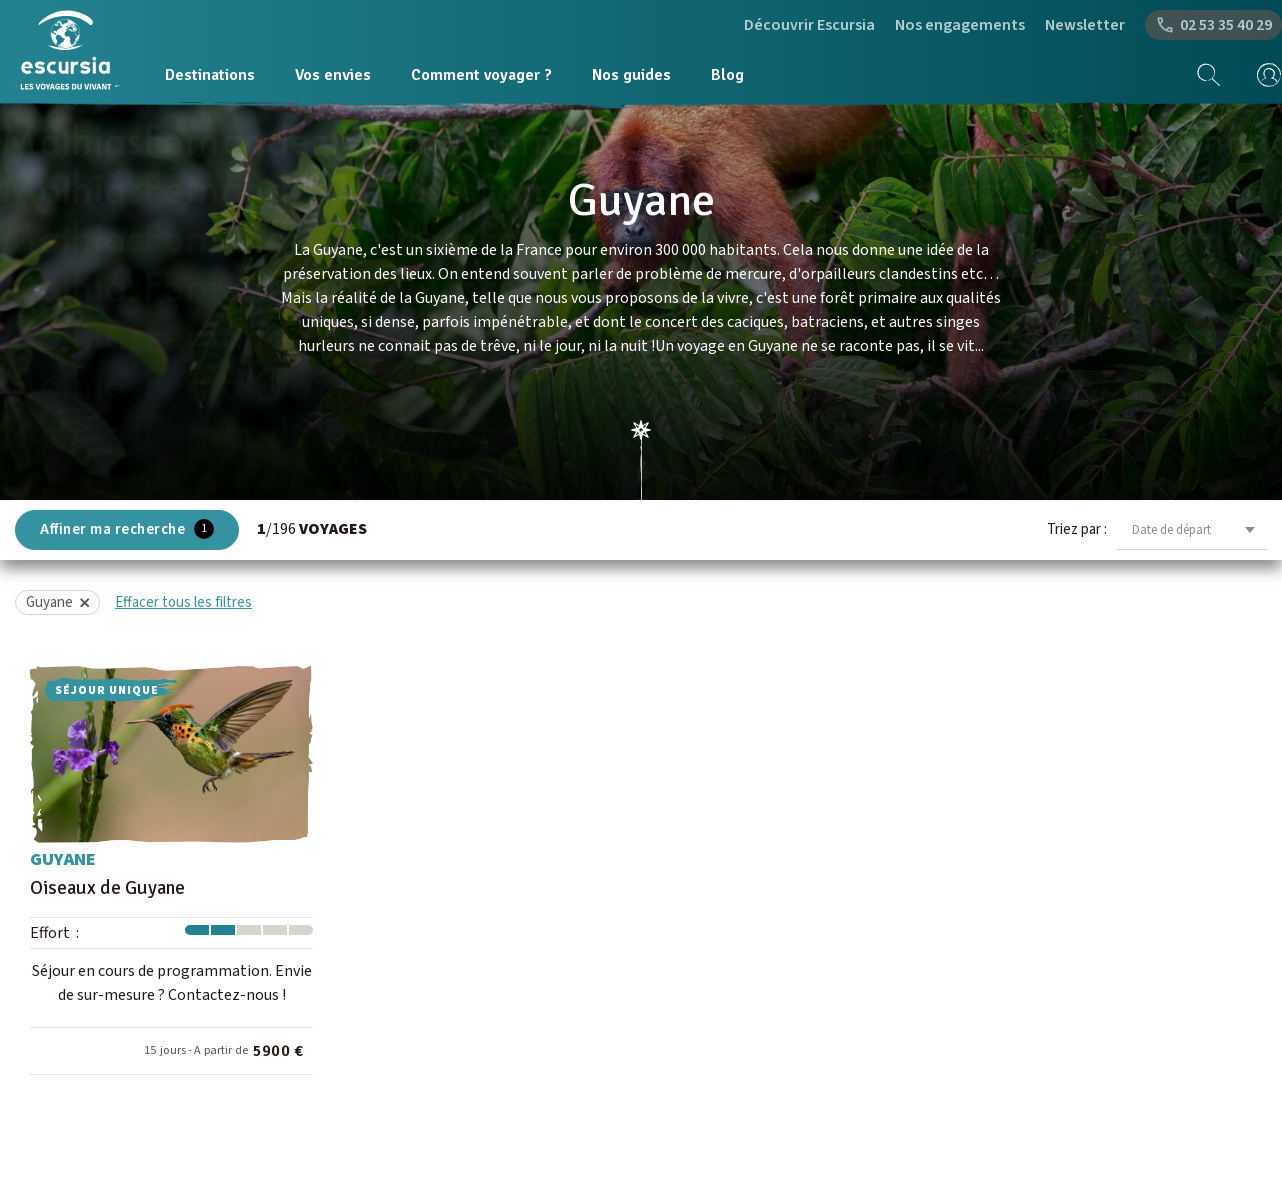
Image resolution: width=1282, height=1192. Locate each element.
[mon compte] (1262, 75)
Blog (727, 75)
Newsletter (1085, 25)
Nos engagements (960, 25)
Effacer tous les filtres (183, 602)
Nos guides (631, 75)
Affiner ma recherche (127, 529)
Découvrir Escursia (809, 25)
